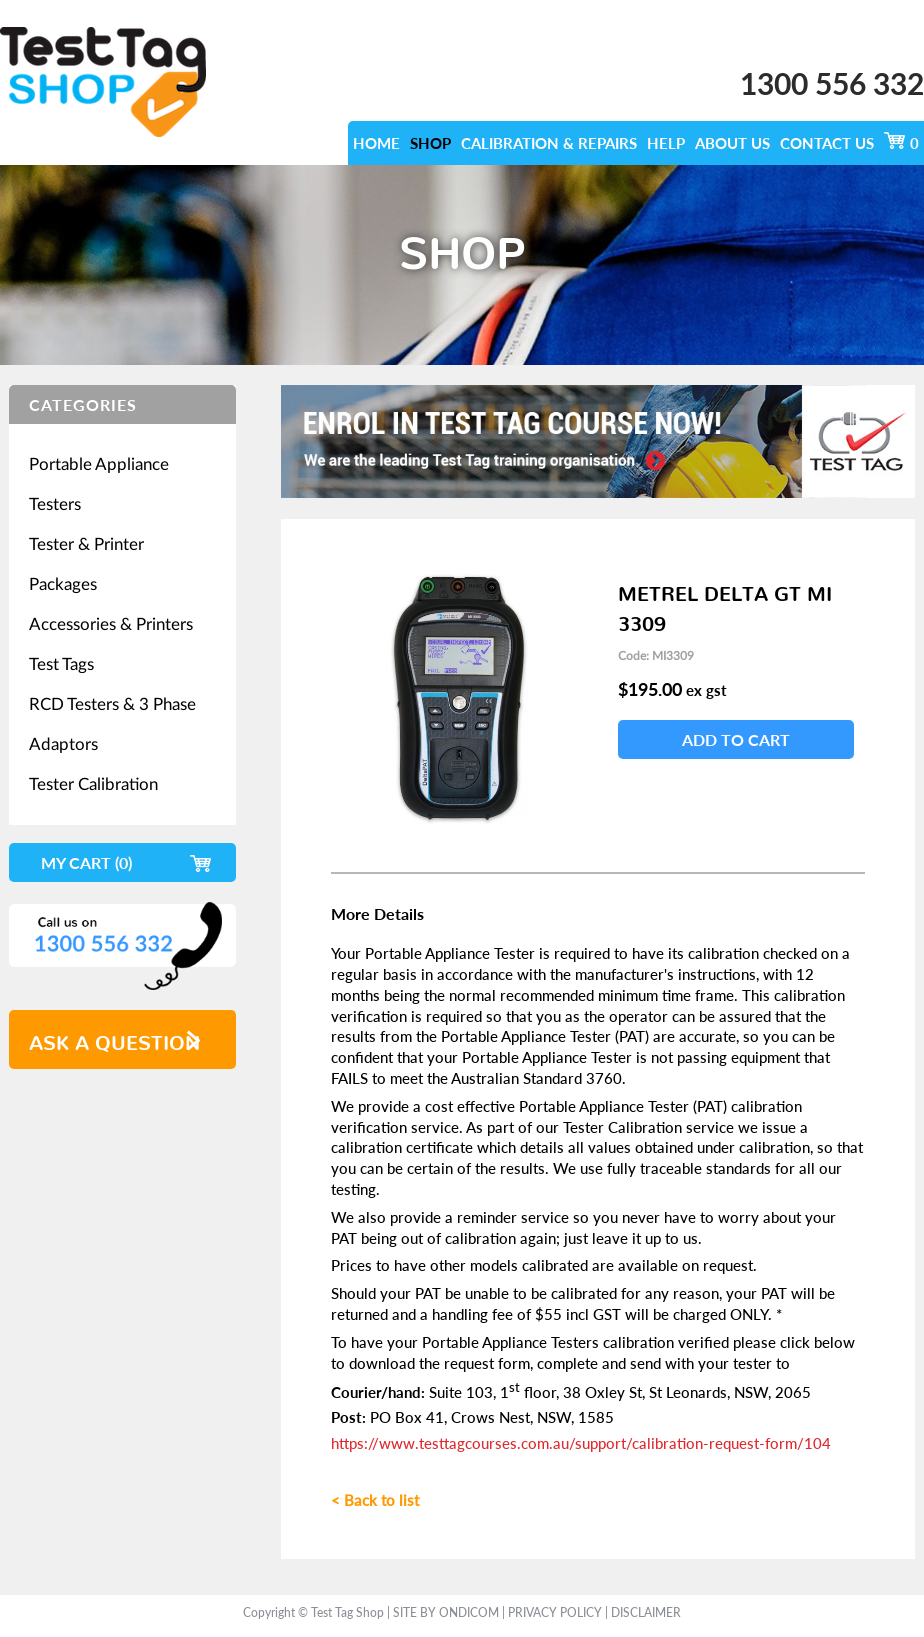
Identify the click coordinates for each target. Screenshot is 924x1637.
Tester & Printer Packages (86, 563)
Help (666, 143)
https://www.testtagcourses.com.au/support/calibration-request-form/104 (581, 1443)
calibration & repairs (549, 143)
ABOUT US (732, 143)
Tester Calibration (93, 783)
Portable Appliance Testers (99, 483)
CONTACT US (827, 143)
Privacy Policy (555, 1612)
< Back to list (375, 1500)
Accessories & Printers (111, 623)
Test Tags (61, 663)
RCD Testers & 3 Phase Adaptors (112, 723)
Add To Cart (736, 739)
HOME (376, 143)
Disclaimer (646, 1612)
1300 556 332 (832, 83)
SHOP (430, 143)
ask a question (114, 1037)
